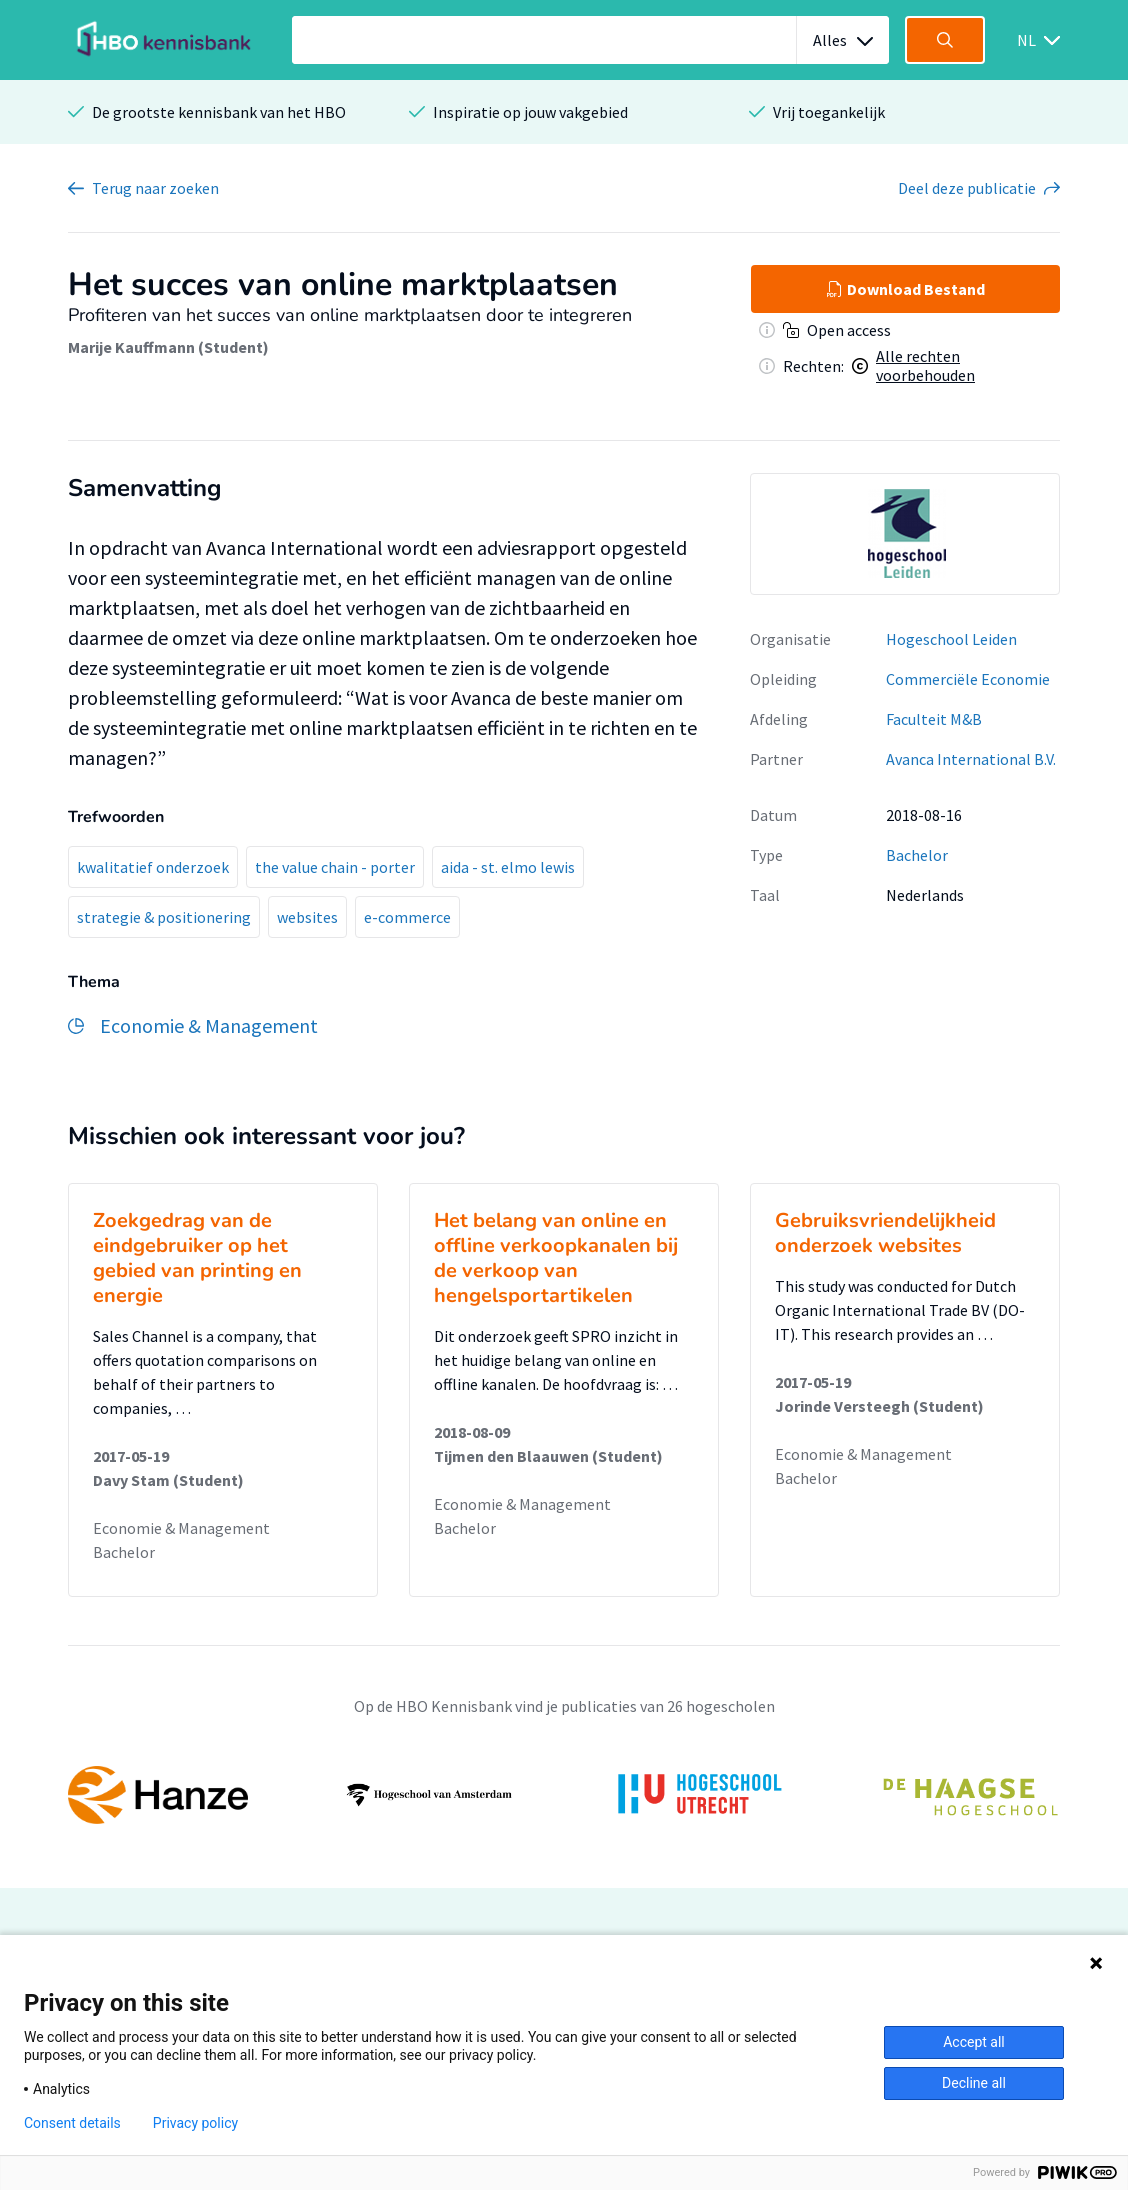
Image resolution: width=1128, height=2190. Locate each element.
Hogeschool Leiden (951, 639)
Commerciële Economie (968, 679)
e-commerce (407, 917)
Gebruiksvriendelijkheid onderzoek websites (885, 1233)
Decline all (974, 2083)
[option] (905, 534)
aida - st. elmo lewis (508, 867)
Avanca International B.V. (971, 759)
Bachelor (917, 855)
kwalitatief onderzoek (153, 867)
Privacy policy (195, 2123)
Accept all (974, 2042)
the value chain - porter (335, 867)
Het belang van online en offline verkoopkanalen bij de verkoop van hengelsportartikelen (556, 1258)
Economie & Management (181, 1528)
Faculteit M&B (934, 719)
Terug (155, 188)
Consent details (72, 2123)
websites (307, 917)
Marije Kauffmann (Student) (168, 347)
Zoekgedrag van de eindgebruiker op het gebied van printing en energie (197, 1258)
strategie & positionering (164, 917)
